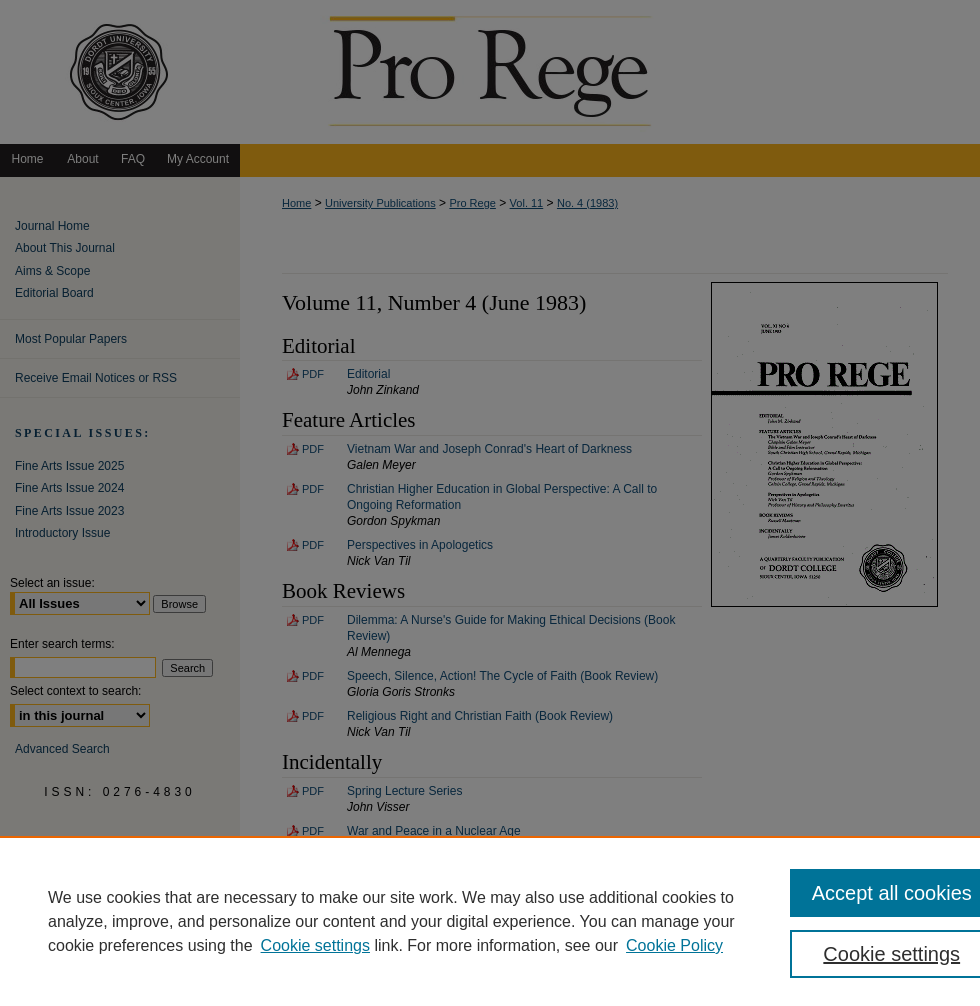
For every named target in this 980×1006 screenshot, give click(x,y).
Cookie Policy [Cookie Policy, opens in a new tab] (674, 945)
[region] (490, 921)
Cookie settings (315, 945)
